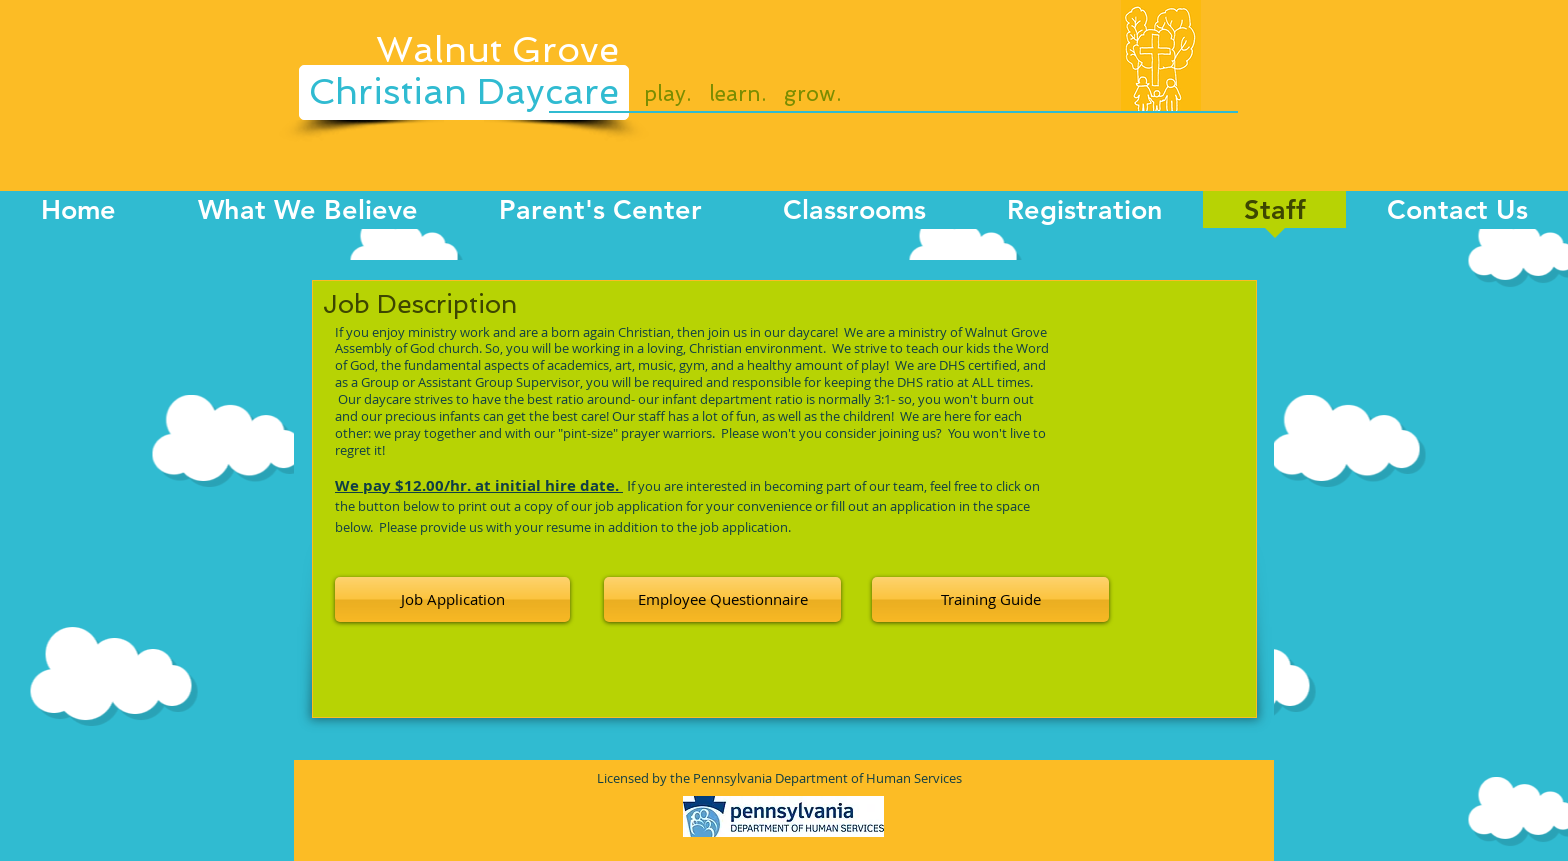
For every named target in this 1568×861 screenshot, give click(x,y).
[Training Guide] (990, 599)
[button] (722, 599)
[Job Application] (452, 599)
